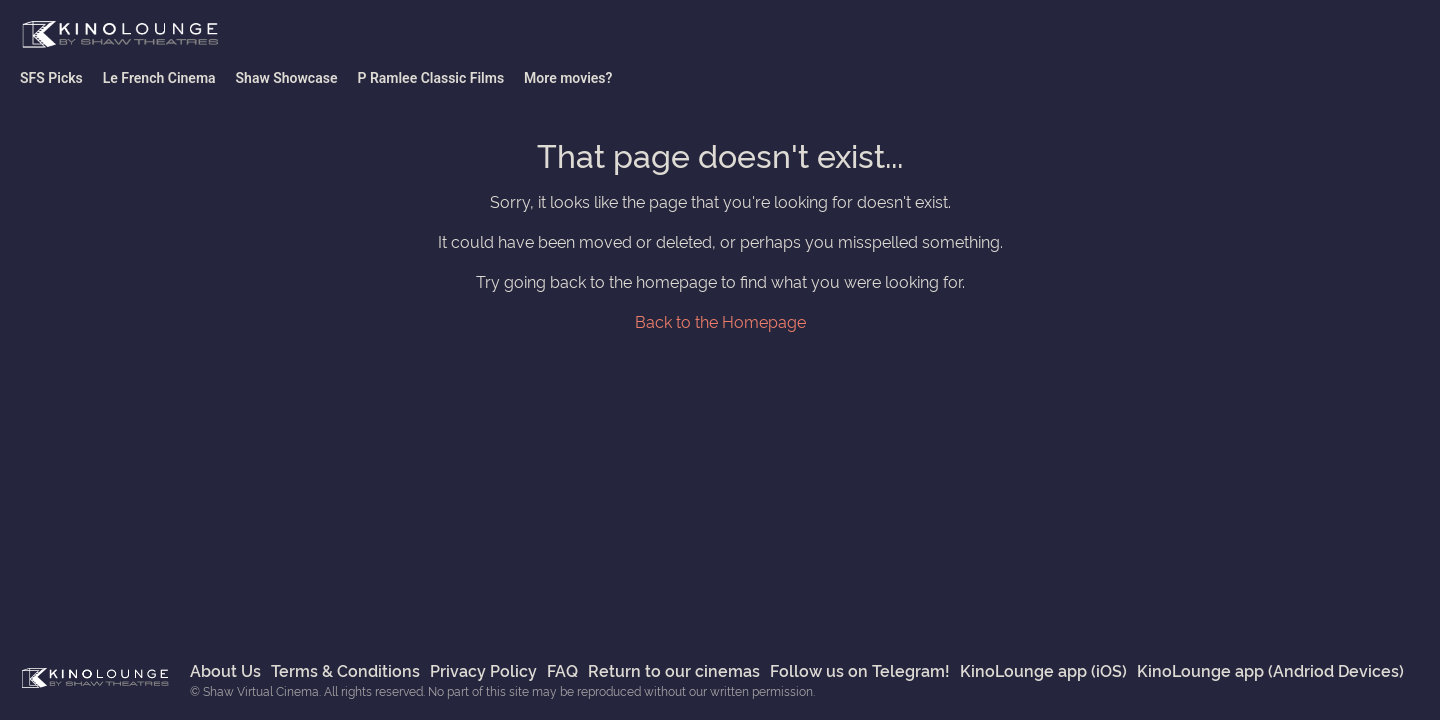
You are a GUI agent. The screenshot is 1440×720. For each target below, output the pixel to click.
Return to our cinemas (674, 670)
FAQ (562, 670)
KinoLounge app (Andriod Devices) (1270, 670)
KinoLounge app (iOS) (1043, 670)
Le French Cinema (159, 78)
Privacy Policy (483, 670)
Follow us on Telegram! (860, 670)
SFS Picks (51, 78)
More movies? (568, 78)
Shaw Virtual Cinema (120, 35)
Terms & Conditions (345, 670)
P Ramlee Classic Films (430, 78)
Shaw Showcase (287, 78)
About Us (225, 670)
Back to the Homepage (720, 321)
